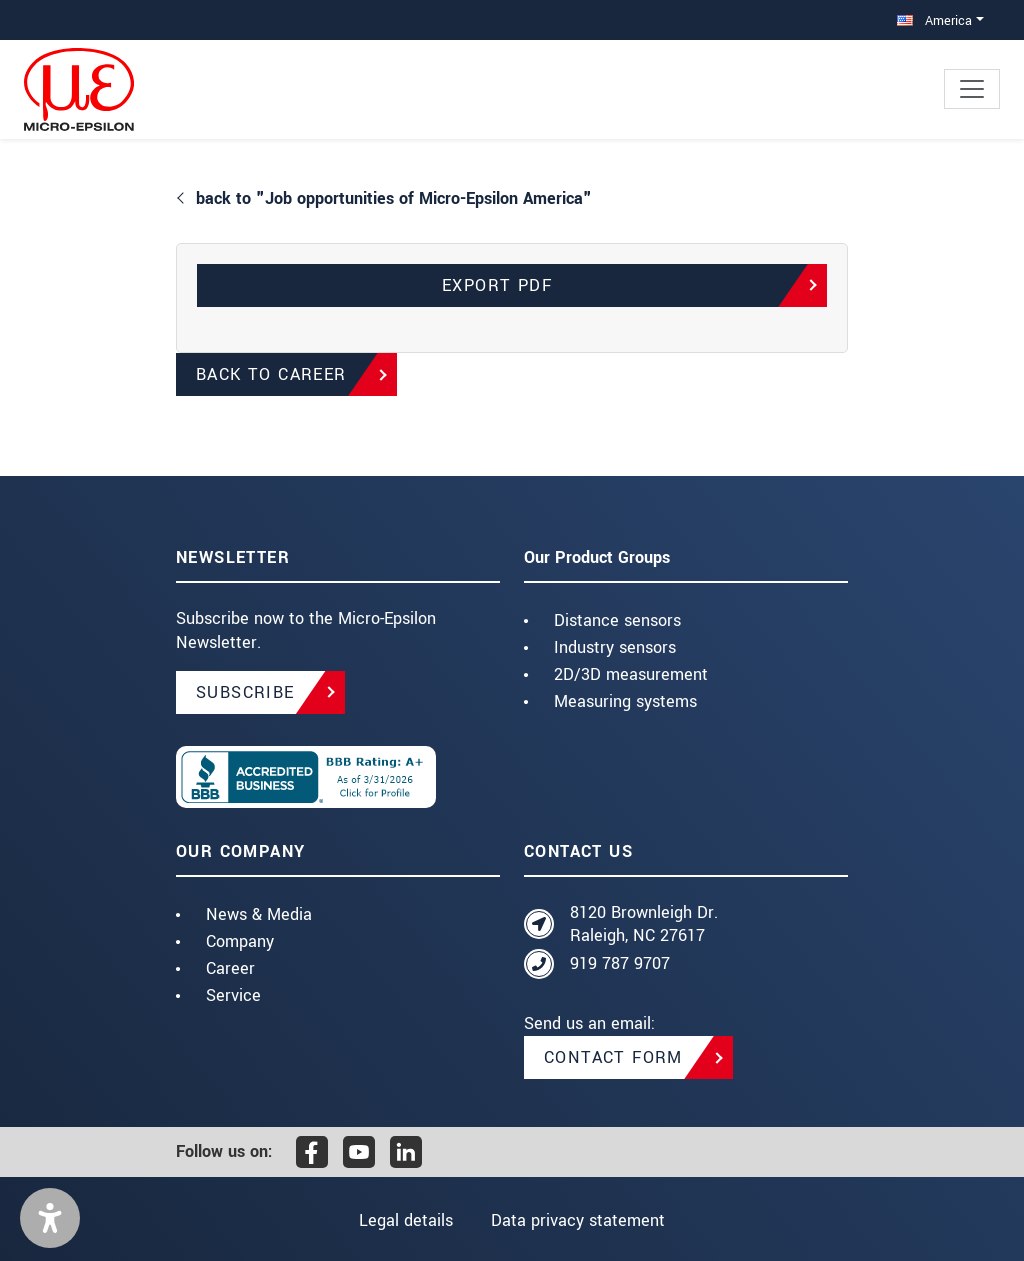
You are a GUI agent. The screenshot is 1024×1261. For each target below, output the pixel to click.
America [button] (934, 20)
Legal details (406, 1220)
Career (230, 968)
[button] (50, 1218)
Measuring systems (625, 701)
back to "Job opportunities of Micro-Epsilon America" (394, 198)
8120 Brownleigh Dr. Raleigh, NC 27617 (644, 924)
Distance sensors (617, 620)
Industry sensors (615, 647)
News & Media (259, 914)
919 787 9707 (620, 963)
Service (233, 995)
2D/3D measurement (631, 674)
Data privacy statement (578, 1220)
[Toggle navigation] (972, 89)
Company (240, 941)
